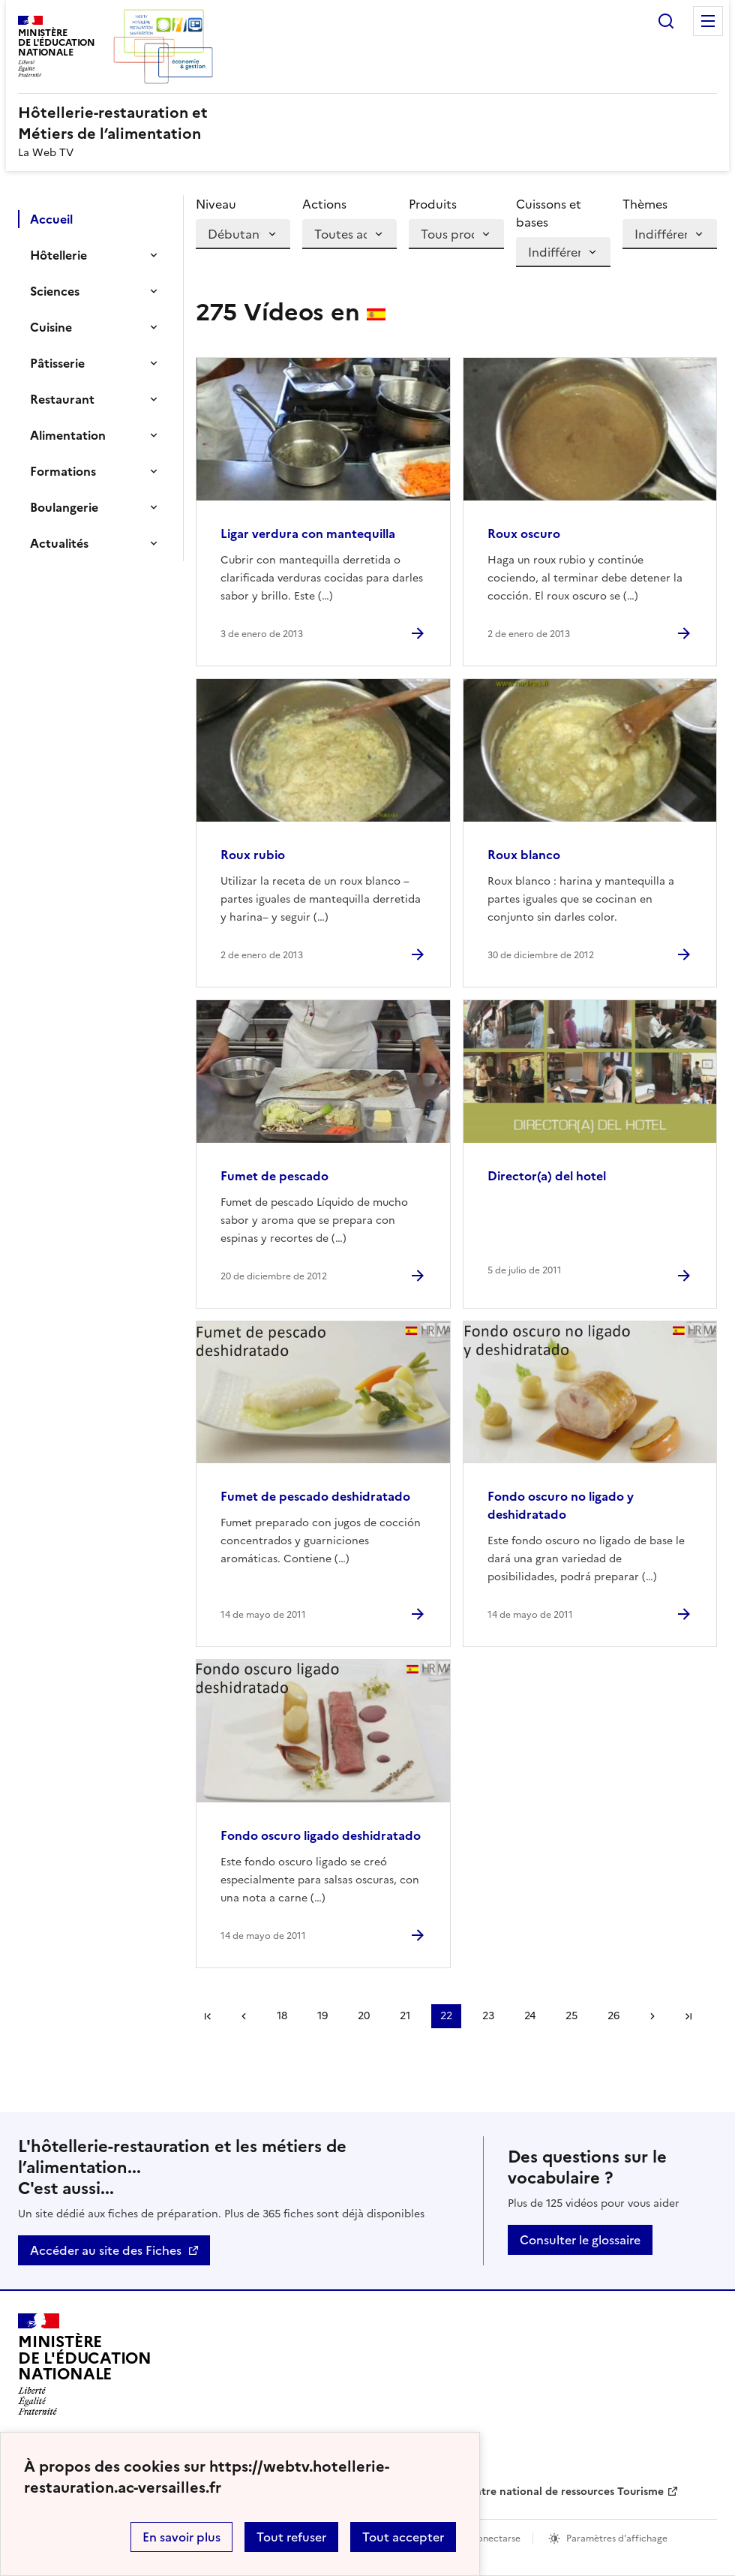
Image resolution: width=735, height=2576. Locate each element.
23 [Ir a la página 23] (488, 2016)
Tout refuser (291, 2537)
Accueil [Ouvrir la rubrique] (51, 219)
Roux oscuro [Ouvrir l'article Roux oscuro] (524, 534)
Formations (63, 471)
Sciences (55, 291)
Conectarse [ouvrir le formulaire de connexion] (495, 2538)
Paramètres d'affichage (617, 2538)
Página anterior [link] (244, 2016)
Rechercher (666, 21)
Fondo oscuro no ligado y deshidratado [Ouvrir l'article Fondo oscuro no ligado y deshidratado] (561, 1505)
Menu (708, 21)
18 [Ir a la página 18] (282, 2016)
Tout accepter (403, 2537)
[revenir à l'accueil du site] (367, 123)
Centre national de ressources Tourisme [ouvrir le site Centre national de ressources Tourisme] (562, 2491)
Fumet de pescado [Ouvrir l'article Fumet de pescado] (274, 1176)
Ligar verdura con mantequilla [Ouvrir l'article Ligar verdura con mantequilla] (307, 534)
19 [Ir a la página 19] (322, 2016)
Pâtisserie (57, 363)
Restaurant (62, 399)
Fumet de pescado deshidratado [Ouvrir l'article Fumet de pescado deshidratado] (315, 1496)
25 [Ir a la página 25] (572, 2016)
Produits (433, 204)
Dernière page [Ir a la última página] (688, 2016)
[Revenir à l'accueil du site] (85, 2364)
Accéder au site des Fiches (106, 2250)
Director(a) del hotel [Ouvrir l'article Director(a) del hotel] (547, 1176)
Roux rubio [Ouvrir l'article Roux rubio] (252, 855)
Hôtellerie (58, 255)
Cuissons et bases (548, 213)
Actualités (59, 543)
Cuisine (51, 327)
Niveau (216, 204)
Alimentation (68, 435)
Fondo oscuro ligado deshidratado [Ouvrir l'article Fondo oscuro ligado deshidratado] (320, 1835)
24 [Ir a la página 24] (530, 2016)
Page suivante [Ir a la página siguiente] (652, 2016)
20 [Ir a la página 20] (364, 2016)
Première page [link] (208, 2016)
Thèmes (645, 204)
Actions (324, 204)
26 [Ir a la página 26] (614, 2016)
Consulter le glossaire (580, 2240)
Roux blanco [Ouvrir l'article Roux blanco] (524, 855)
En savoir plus (181, 2537)
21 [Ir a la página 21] (405, 2016)
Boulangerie (64, 507)
